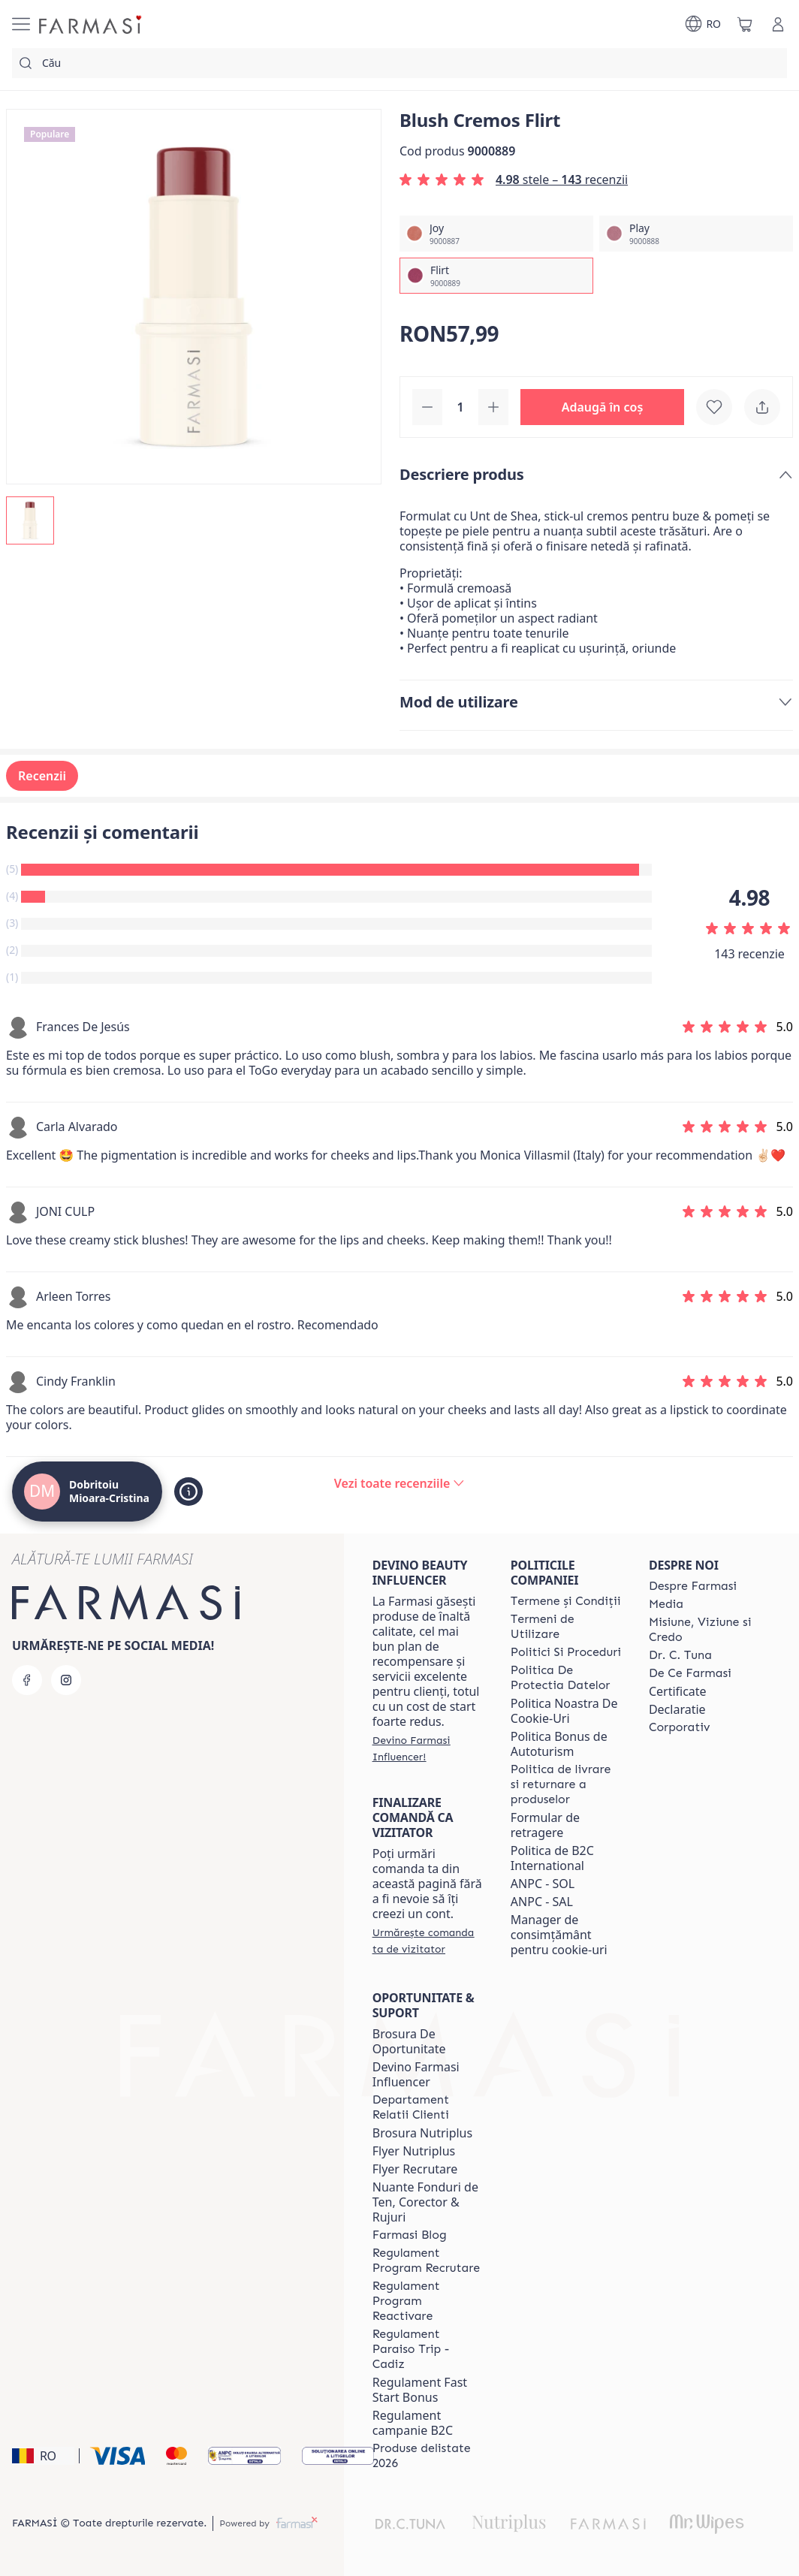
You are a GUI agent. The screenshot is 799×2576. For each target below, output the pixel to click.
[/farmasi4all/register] (428, 1748)
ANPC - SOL (542, 1883)
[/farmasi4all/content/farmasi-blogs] (409, 2235)
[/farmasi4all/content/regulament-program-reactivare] (428, 2301)
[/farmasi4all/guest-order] (428, 1940)
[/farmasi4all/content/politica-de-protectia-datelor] (566, 1678)
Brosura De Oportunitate (409, 2041)
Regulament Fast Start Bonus (419, 2390)
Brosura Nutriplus (422, 2132)
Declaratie (677, 1709)
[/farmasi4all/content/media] (666, 1604)
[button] (602, 407)
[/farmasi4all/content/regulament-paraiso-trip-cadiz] (428, 2349)
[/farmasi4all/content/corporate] (679, 1727)
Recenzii (42, 776)
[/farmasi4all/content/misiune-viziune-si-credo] (704, 1630)
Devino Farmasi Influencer (416, 2074)
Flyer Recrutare (415, 2168)
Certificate (678, 1691)
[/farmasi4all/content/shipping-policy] (566, 1784)
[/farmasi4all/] (91, 24)
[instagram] (66, 1680)
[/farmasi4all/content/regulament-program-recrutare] (428, 2261)
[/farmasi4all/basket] (745, 24)
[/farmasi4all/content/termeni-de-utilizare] (566, 1627)
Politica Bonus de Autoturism (559, 1744)
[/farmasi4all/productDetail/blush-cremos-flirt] (496, 276)
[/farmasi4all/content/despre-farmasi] (693, 1586)
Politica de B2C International (552, 1858)
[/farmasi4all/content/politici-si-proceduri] (566, 1652)
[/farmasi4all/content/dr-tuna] (680, 1655)
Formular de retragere (545, 1825)
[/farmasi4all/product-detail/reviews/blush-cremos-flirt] (399, 1483)
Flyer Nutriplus (413, 2150)
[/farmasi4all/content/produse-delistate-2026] (428, 2456)
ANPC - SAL (542, 1901)
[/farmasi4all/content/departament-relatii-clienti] (428, 2107)
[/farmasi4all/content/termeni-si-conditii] (566, 1601)
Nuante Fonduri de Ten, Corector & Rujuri (425, 2202)
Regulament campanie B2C (412, 2423)
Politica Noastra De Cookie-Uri (564, 1711)
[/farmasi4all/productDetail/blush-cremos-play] (696, 234)
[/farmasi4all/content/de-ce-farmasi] (690, 1673)
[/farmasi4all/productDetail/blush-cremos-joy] (496, 234)
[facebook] (27, 1680)
